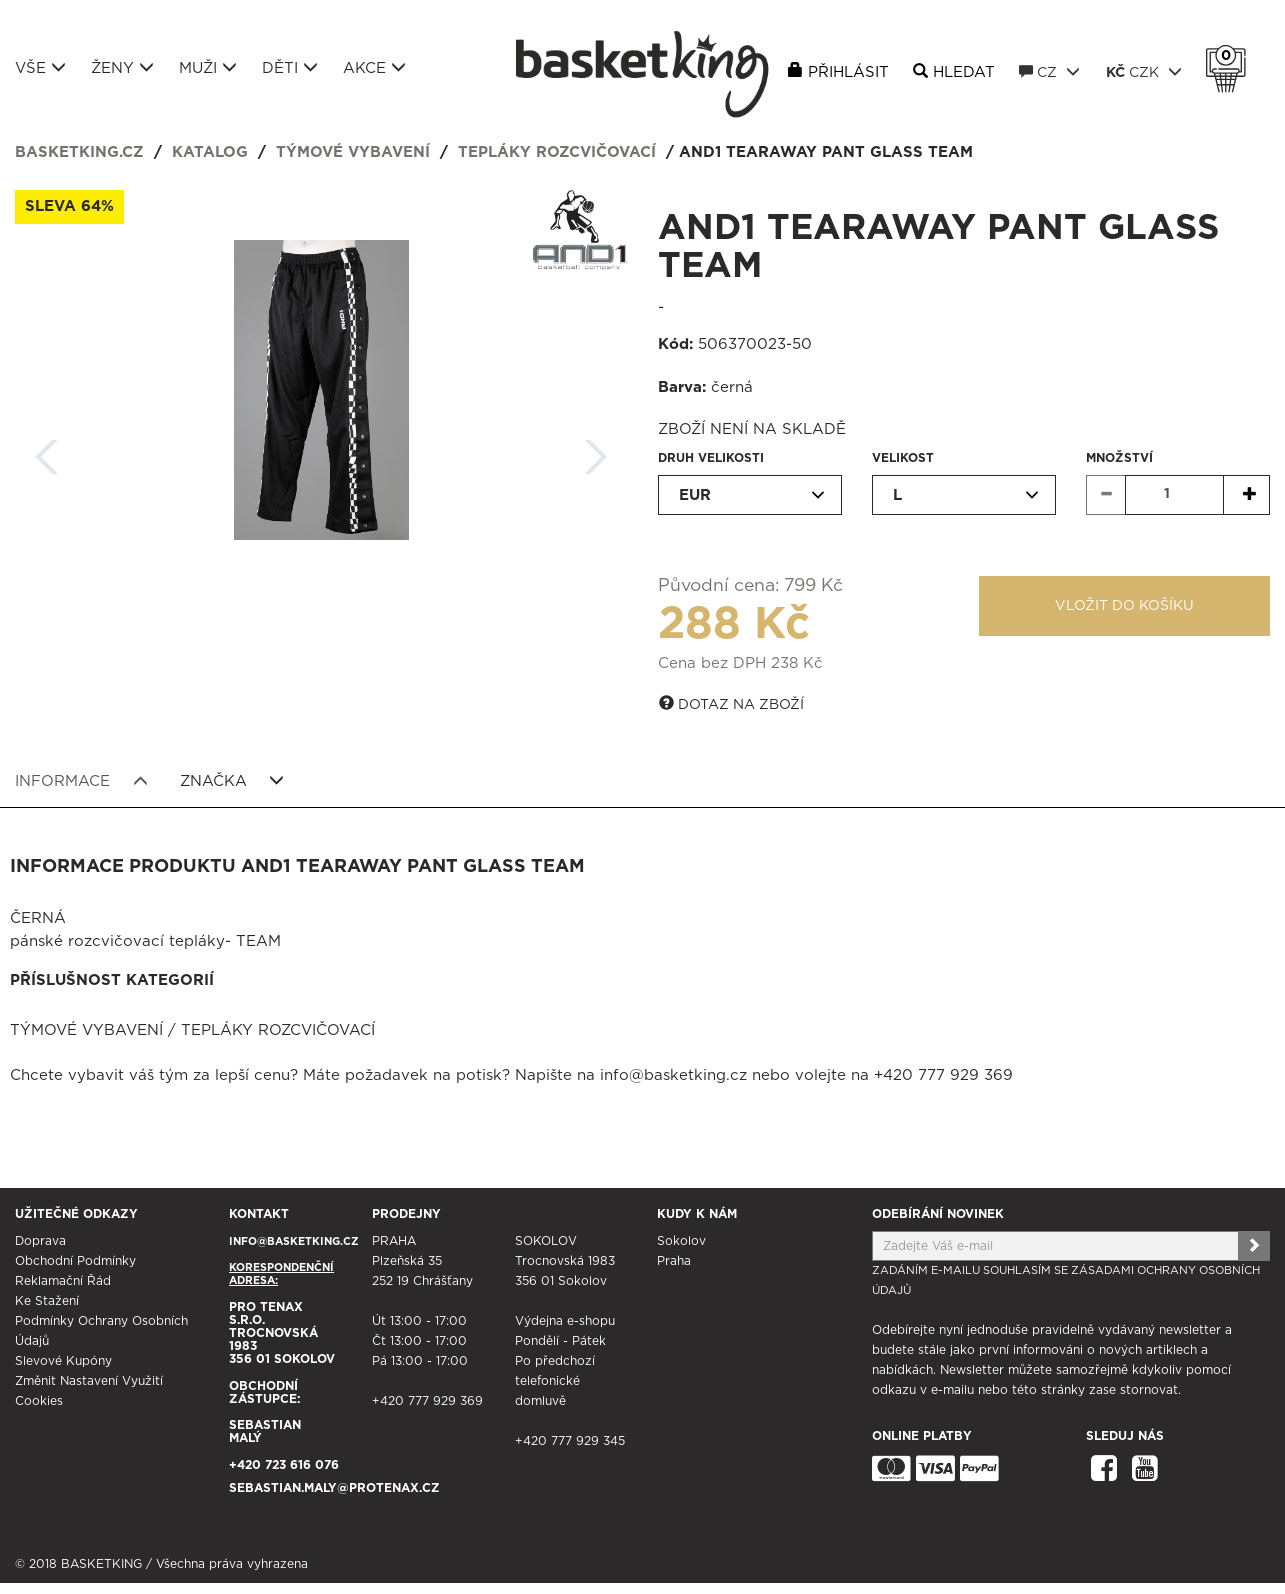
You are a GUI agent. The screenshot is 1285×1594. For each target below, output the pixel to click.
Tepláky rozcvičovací (557, 152)
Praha (674, 1261)
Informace (81, 781)
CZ (1049, 72)
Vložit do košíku (1124, 606)
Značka (232, 781)
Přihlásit (848, 72)
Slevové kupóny (63, 1361)
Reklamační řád (63, 1281)
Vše (40, 68)
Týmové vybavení (353, 152)
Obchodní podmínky (75, 1261)
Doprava (40, 1241)
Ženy (122, 68)
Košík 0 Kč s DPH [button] (1231, 56)
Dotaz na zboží (731, 704)
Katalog (210, 152)
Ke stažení (47, 1301)
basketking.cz (79, 152)
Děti (290, 68)
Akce (374, 68)
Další (596, 450)
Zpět (47, 450)
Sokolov (681, 1241)
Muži (208, 68)
